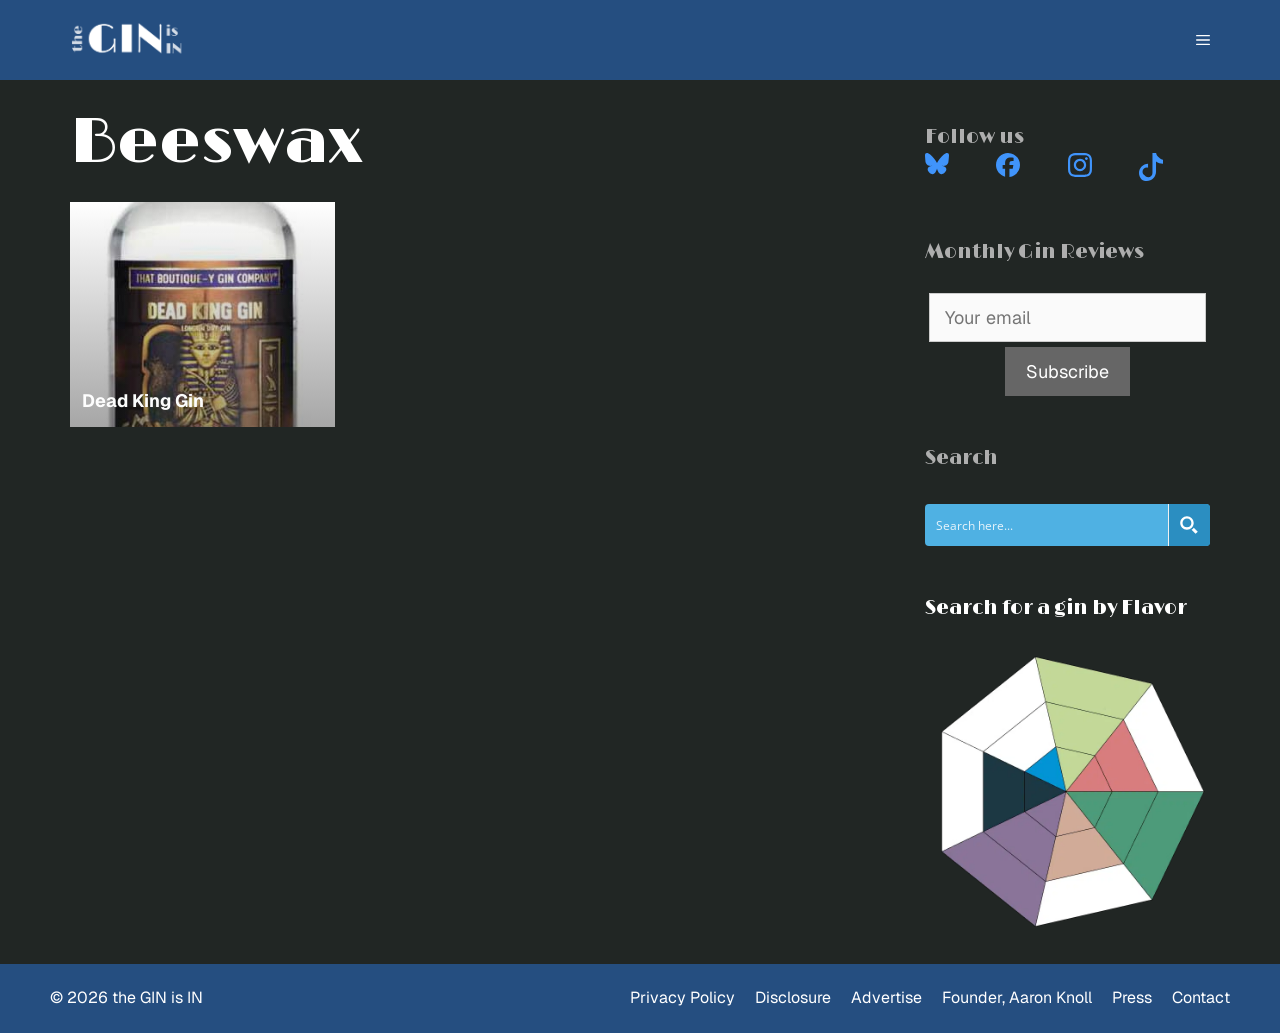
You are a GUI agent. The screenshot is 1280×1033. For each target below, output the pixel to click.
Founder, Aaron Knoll (1017, 997)
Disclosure (793, 997)
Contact (1201, 997)
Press (1132, 997)
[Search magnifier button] (1189, 525)
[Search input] (1047, 525)
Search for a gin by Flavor (1056, 608)
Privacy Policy (682, 997)
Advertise (886, 997)
